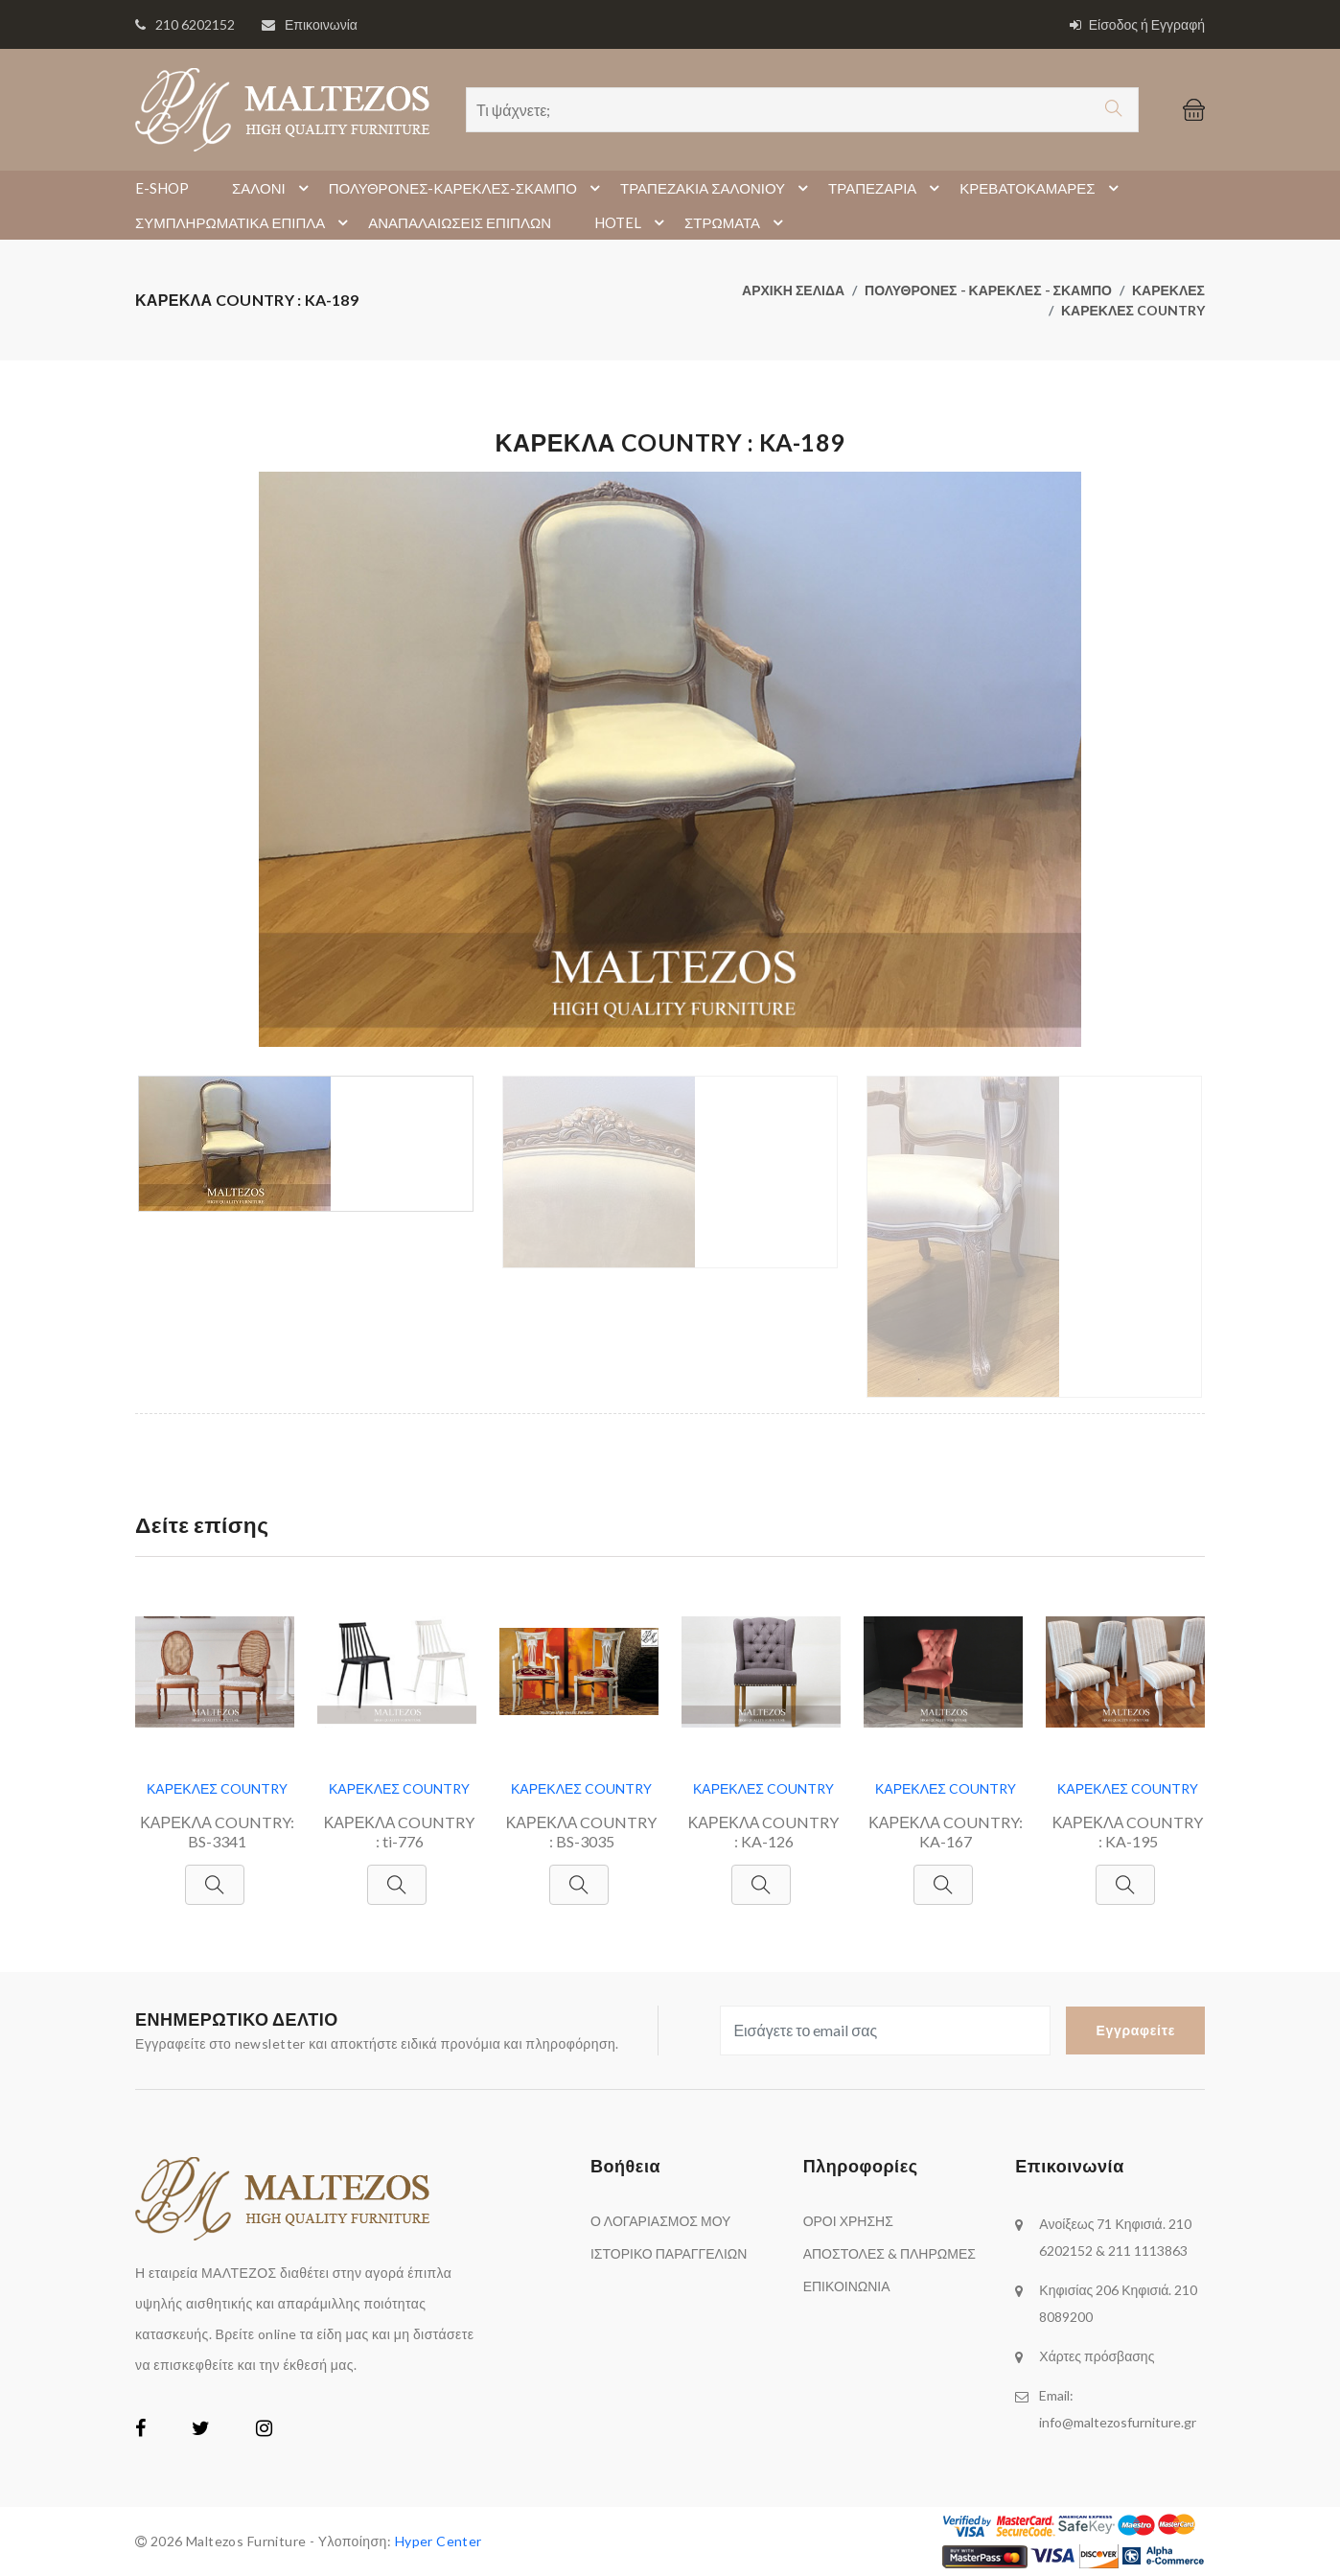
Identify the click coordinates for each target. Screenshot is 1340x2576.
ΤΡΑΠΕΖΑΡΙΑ (886, 188)
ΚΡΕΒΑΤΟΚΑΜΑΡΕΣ (1041, 188)
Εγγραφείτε (1135, 2030)
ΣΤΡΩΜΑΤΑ (736, 222)
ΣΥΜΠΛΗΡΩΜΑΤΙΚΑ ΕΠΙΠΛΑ (244, 222)
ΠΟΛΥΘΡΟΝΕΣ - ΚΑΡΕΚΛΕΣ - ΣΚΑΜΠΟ (988, 290)
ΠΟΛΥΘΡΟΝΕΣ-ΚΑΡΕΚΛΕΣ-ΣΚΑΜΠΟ (467, 188)
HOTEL (632, 222)
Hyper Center (438, 2541)
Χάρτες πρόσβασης (1096, 2356)
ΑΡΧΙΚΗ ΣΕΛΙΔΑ (793, 290)
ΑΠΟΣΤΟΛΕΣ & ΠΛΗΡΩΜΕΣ (889, 2253)
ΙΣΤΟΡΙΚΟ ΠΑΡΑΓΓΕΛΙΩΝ (668, 2253)
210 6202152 (195, 24)
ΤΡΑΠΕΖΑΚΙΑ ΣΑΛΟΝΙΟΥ (717, 188)
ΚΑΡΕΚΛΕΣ (1168, 290)
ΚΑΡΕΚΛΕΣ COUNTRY (1133, 310)
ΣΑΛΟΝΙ (273, 188)
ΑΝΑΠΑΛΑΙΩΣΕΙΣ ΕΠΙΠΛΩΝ (459, 222)
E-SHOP (162, 188)
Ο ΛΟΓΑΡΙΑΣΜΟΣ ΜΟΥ (660, 2221)
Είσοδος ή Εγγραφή (1137, 24)
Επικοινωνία (321, 24)
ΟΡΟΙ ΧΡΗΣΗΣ (848, 2221)
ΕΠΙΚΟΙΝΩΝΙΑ (846, 2286)
